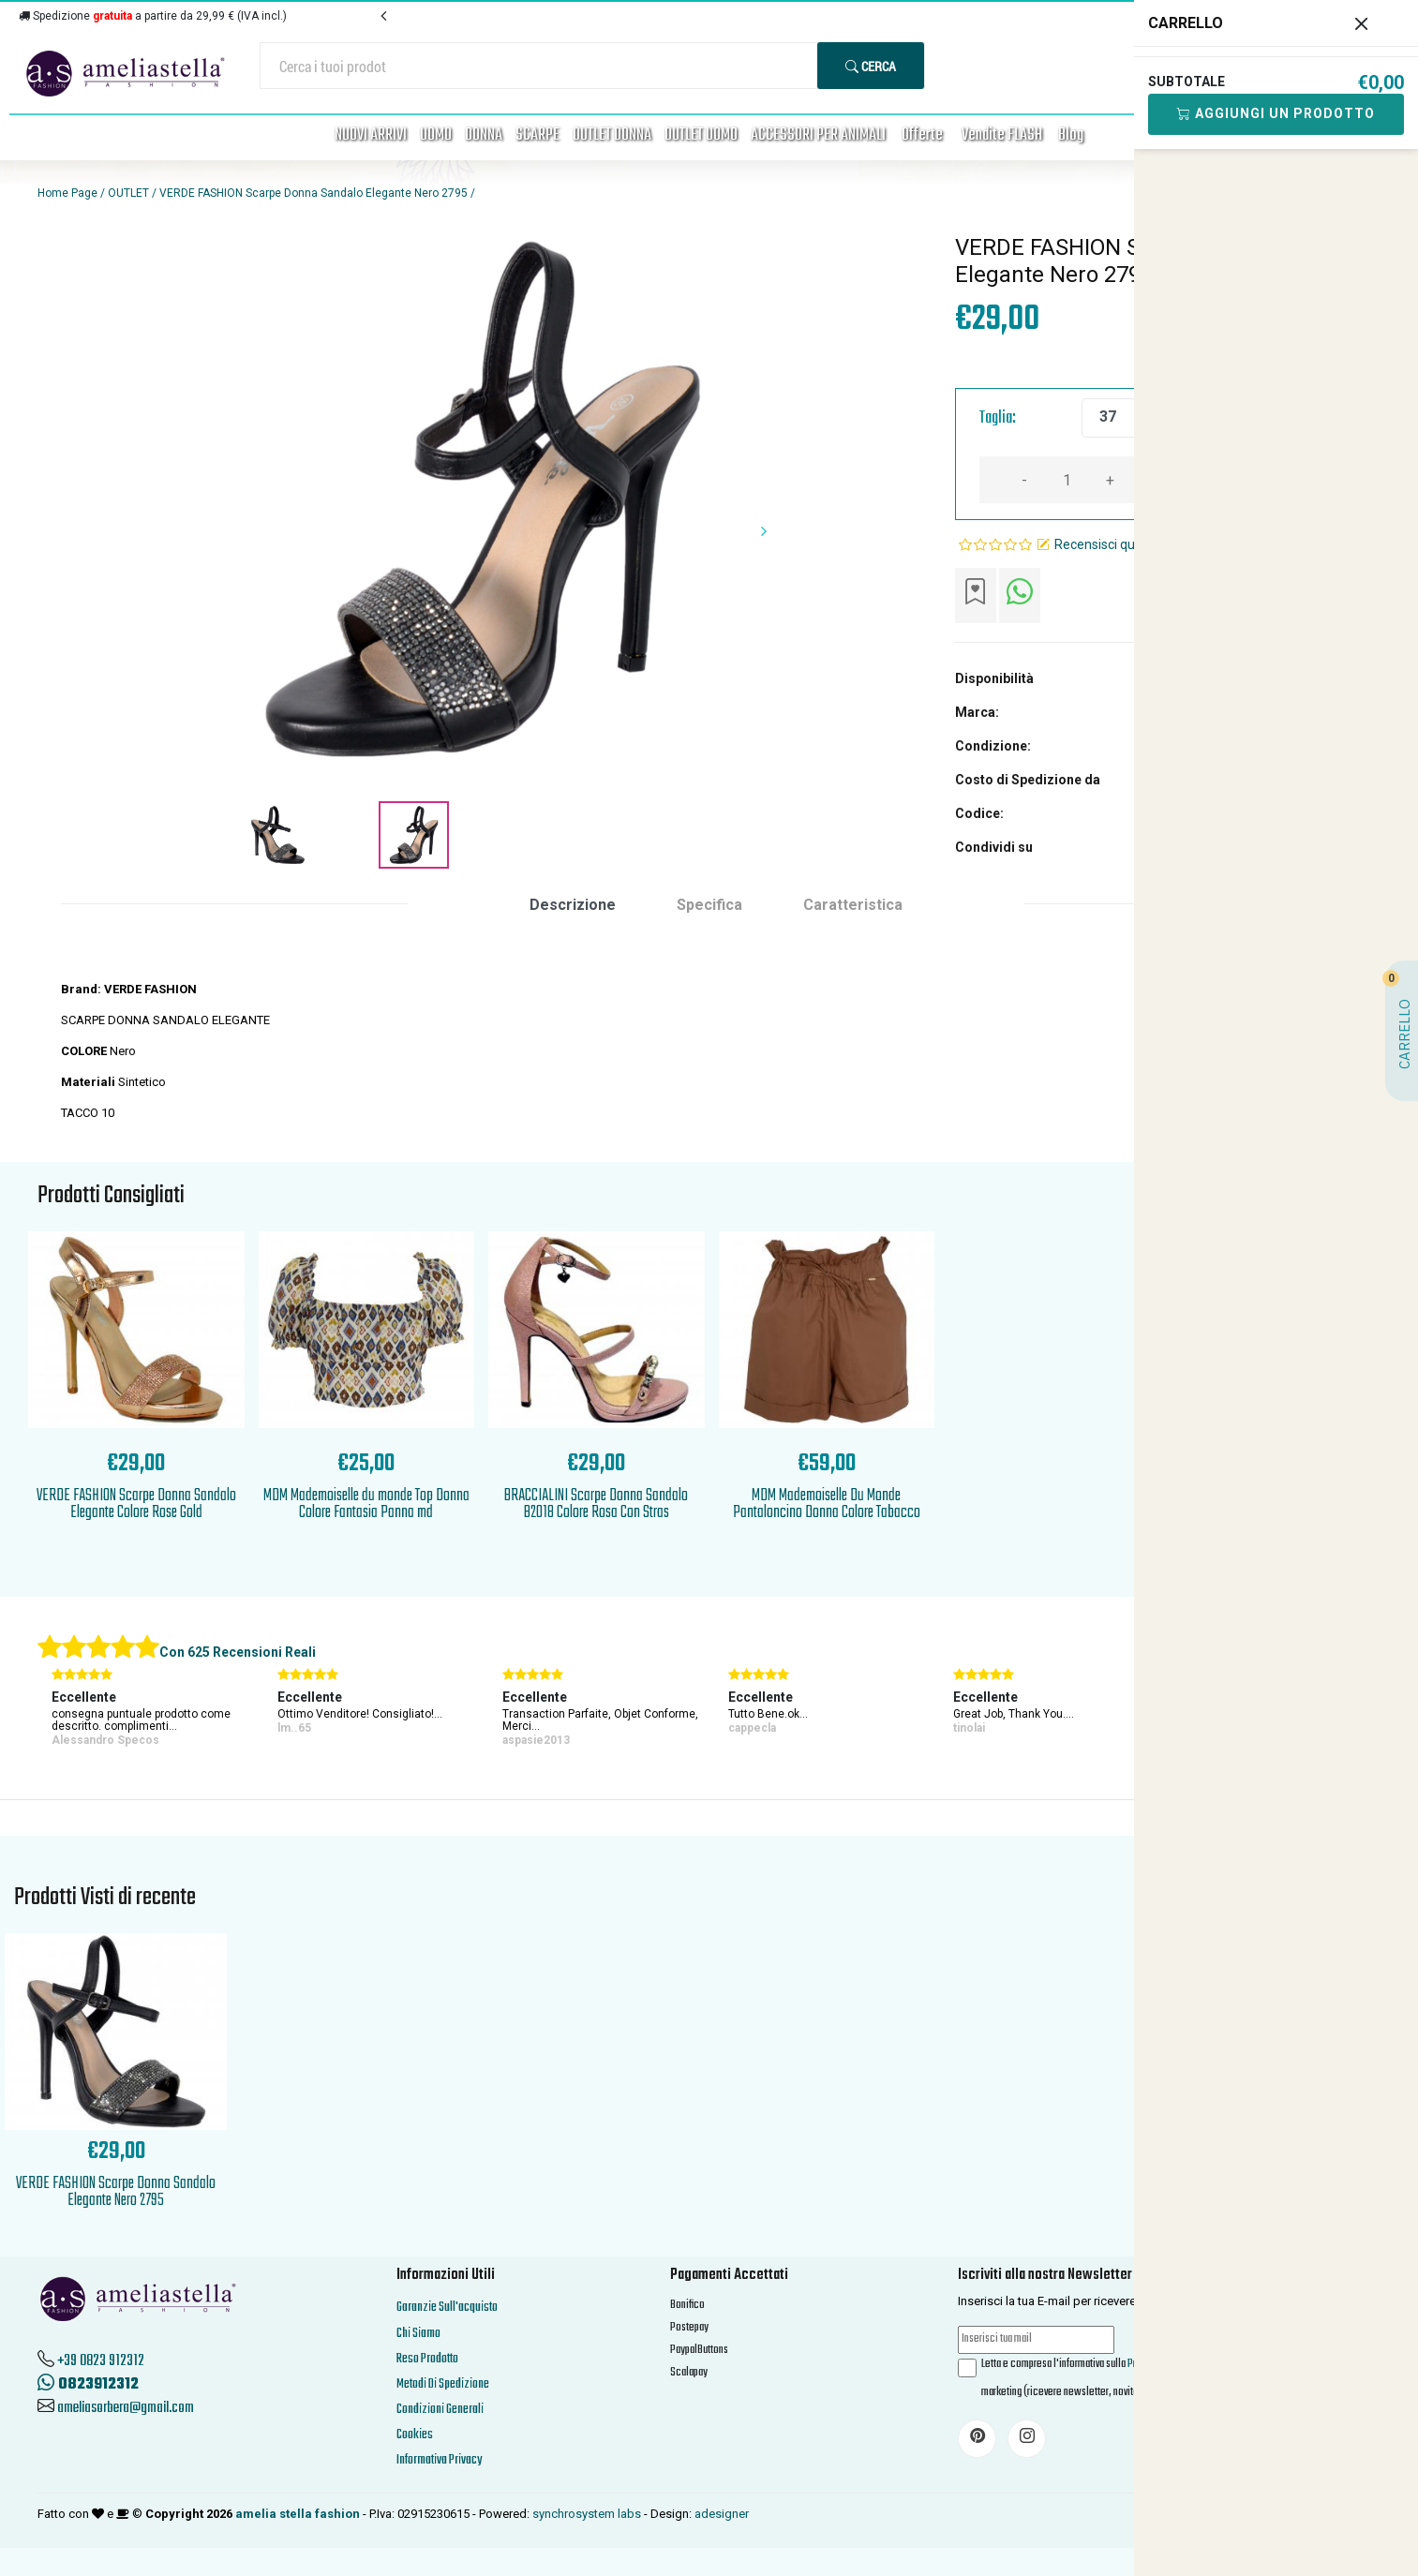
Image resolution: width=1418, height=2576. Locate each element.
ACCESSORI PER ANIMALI (818, 135)
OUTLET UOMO (701, 135)
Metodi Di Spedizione (442, 2384)
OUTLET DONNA (612, 135)
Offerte (922, 135)
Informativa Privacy (439, 2460)
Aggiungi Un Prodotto (1276, 113)
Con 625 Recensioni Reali (237, 1652)
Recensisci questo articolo (1131, 544)
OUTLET (128, 193)
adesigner (721, 2514)
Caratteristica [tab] (853, 905)
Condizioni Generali (440, 2409)
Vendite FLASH (1002, 135)
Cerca (870, 66)
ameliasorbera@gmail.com (125, 2408)
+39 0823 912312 (100, 2361)
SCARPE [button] (537, 135)
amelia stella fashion (297, 2514)
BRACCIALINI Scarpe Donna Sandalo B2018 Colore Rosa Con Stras (596, 1504)
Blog (1070, 135)
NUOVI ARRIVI (371, 135)
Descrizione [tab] (573, 905)
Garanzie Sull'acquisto (447, 2307)
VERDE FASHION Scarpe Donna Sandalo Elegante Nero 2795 (313, 193)
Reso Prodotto (427, 2359)
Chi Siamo (418, 2334)
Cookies (414, 2435)
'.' (116, 1943)
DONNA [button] (483, 135)
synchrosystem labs (586, 2514)
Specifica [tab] (709, 905)
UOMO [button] (436, 135)
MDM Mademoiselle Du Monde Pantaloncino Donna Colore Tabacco (826, 1504)
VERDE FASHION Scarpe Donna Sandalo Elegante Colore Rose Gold (136, 1504)
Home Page (67, 193)
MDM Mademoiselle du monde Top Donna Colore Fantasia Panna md (366, 1504)
